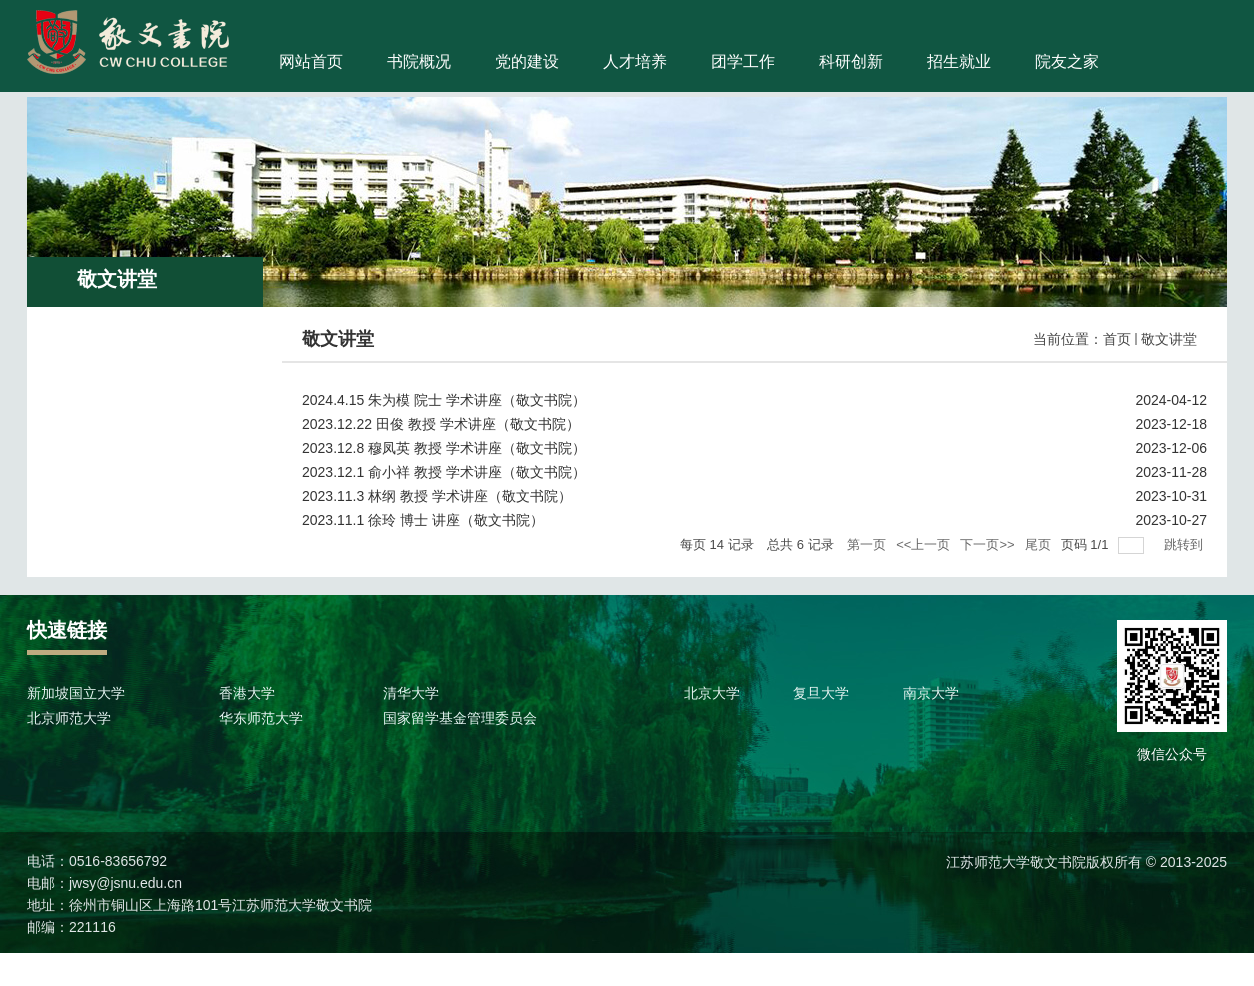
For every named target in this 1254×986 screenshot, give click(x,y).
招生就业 (959, 61)
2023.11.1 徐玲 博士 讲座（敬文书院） (423, 520)
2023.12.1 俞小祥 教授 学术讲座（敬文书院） (444, 472)
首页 (1117, 339)
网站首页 (311, 61)
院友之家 (1067, 61)
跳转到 (1185, 544)
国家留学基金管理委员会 (460, 718)
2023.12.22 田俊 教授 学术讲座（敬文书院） (441, 424)
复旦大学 (821, 693)
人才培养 (635, 61)
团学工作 (743, 61)
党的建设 (527, 61)
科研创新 (851, 61)
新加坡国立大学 (76, 693)
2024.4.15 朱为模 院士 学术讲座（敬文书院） (444, 400)
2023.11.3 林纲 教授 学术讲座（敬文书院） (437, 496)
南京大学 (931, 693)
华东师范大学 (261, 718)
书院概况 (419, 61)
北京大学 (712, 693)
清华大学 (411, 693)
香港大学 (247, 693)
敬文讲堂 (1169, 339)
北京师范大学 (69, 718)
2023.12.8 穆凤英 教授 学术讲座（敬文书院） (444, 448)
